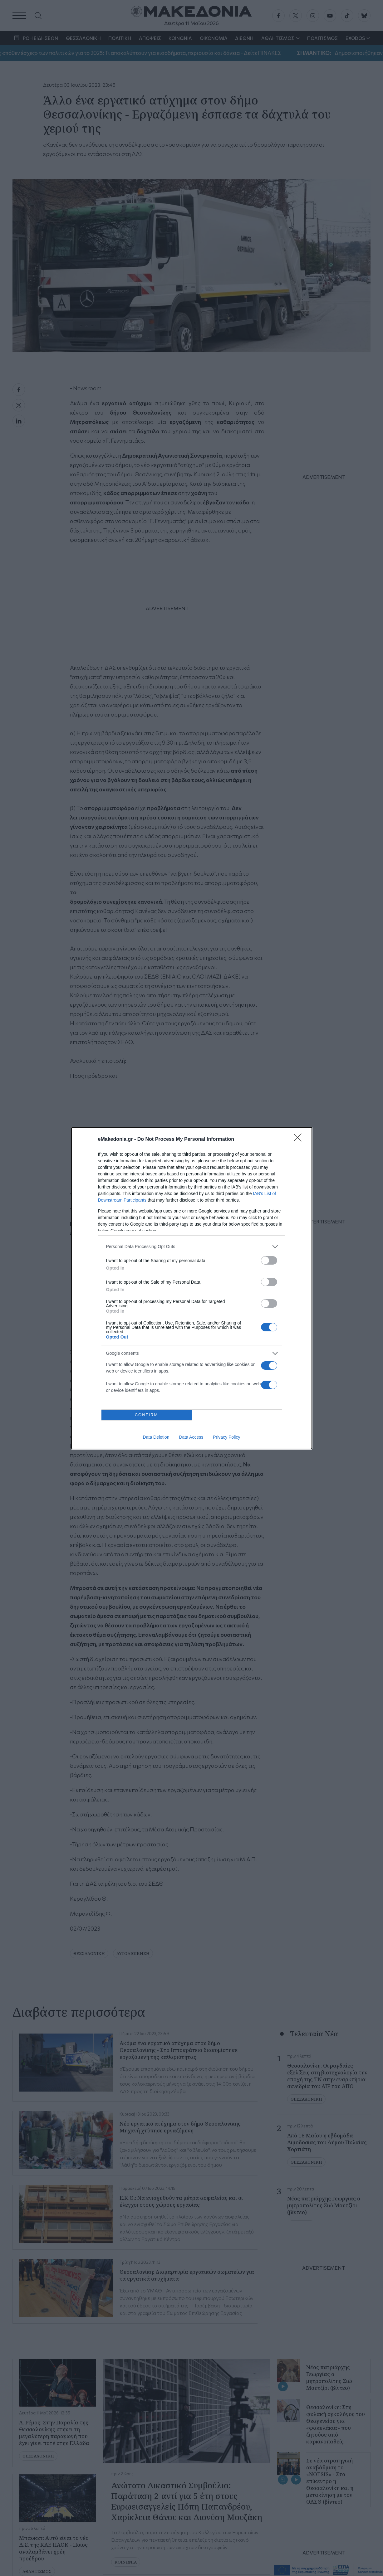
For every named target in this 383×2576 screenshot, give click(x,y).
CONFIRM (146, 1414)
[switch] (269, 1260)
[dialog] (191, 1288)
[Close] (300, 1139)
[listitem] (191, 1246)
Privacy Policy (226, 1437)
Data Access (191, 1437)
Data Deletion (156, 1437)
